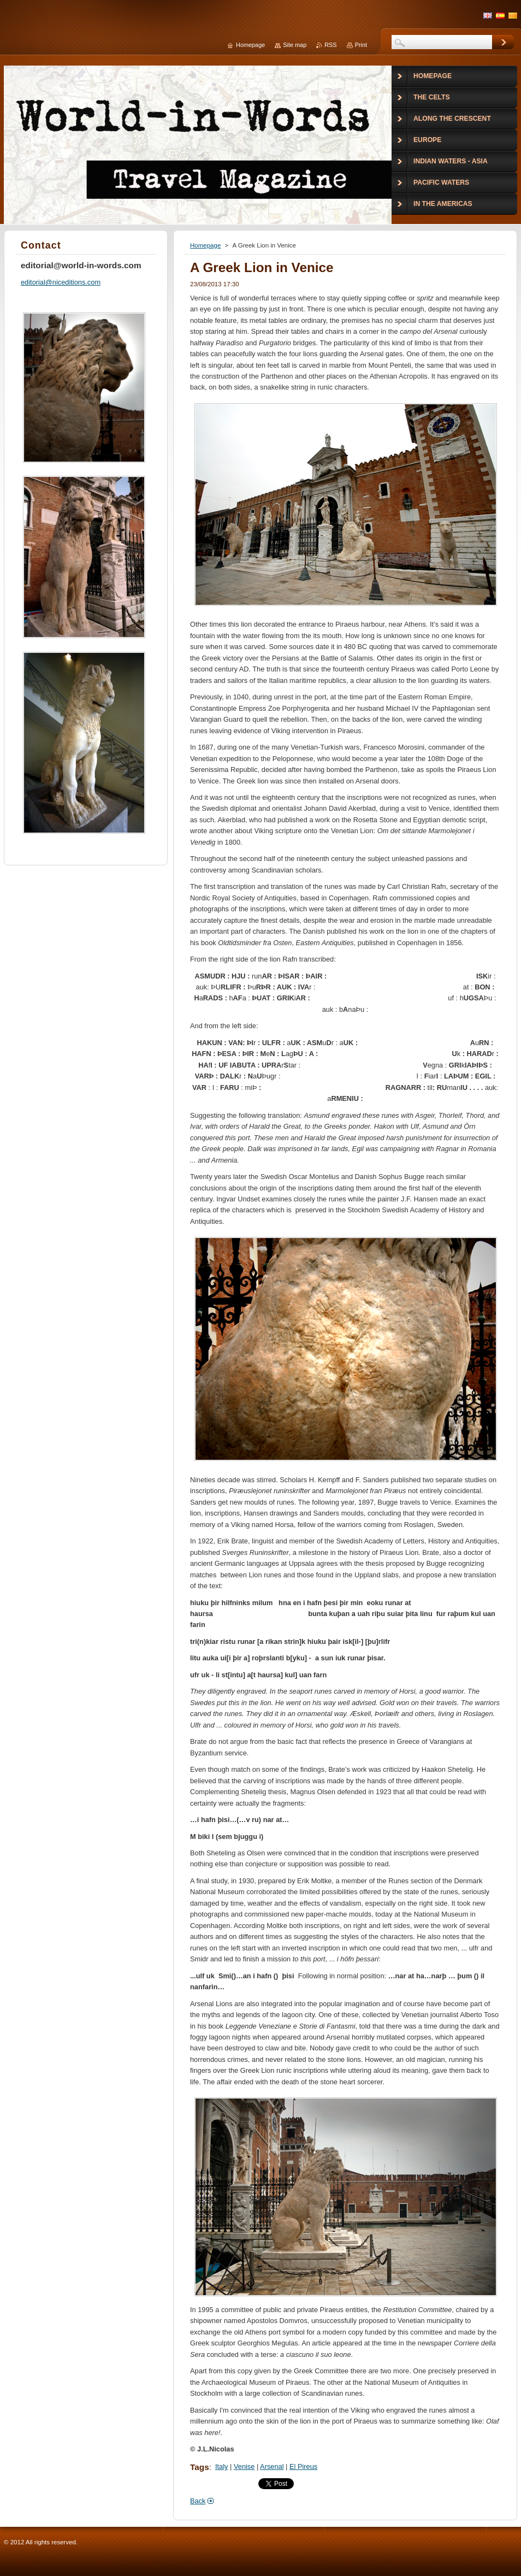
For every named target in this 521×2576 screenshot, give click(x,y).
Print (361, 45)
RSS (330, 45)
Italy (221, 2466)
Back (197, 2501)
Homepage (205, 245)
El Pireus (303, 2466)
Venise (244, 2466)
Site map (294, 45)
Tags (199, 2467)
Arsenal (271, 2466)
